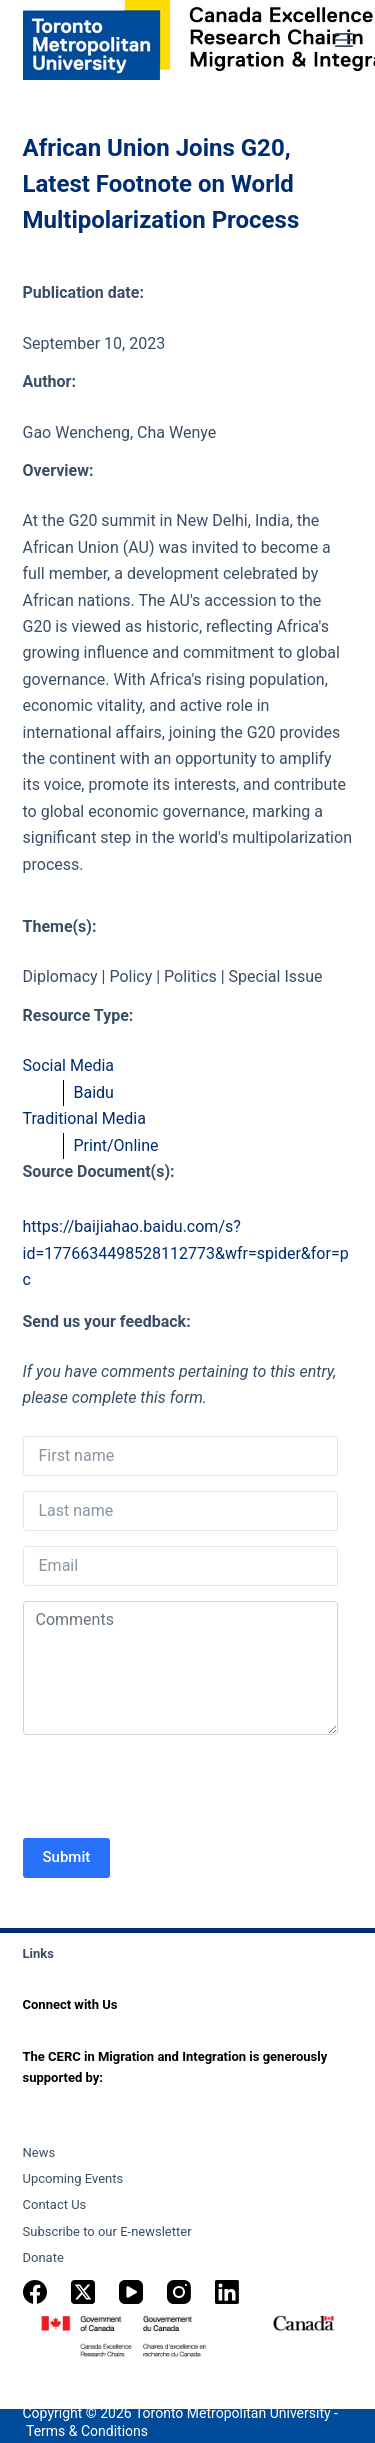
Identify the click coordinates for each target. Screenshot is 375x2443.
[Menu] (344, 40)
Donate (43, 2257)
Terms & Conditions (87, 2431)
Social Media (69, 1065)
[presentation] (175, 1789)
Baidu (94, 1092)
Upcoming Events (73, 2178)
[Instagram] (179, 2292)
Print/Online (116, 1145)
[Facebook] (35, 2292)
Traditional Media (84, 1118)
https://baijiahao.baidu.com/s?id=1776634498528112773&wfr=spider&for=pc (186, 1253)
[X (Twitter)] (83, 2292)
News (39, 2152)
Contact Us (55, 2204)
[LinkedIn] (227, 2292)
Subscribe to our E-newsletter (107, 2231)
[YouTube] (131, 2292)
